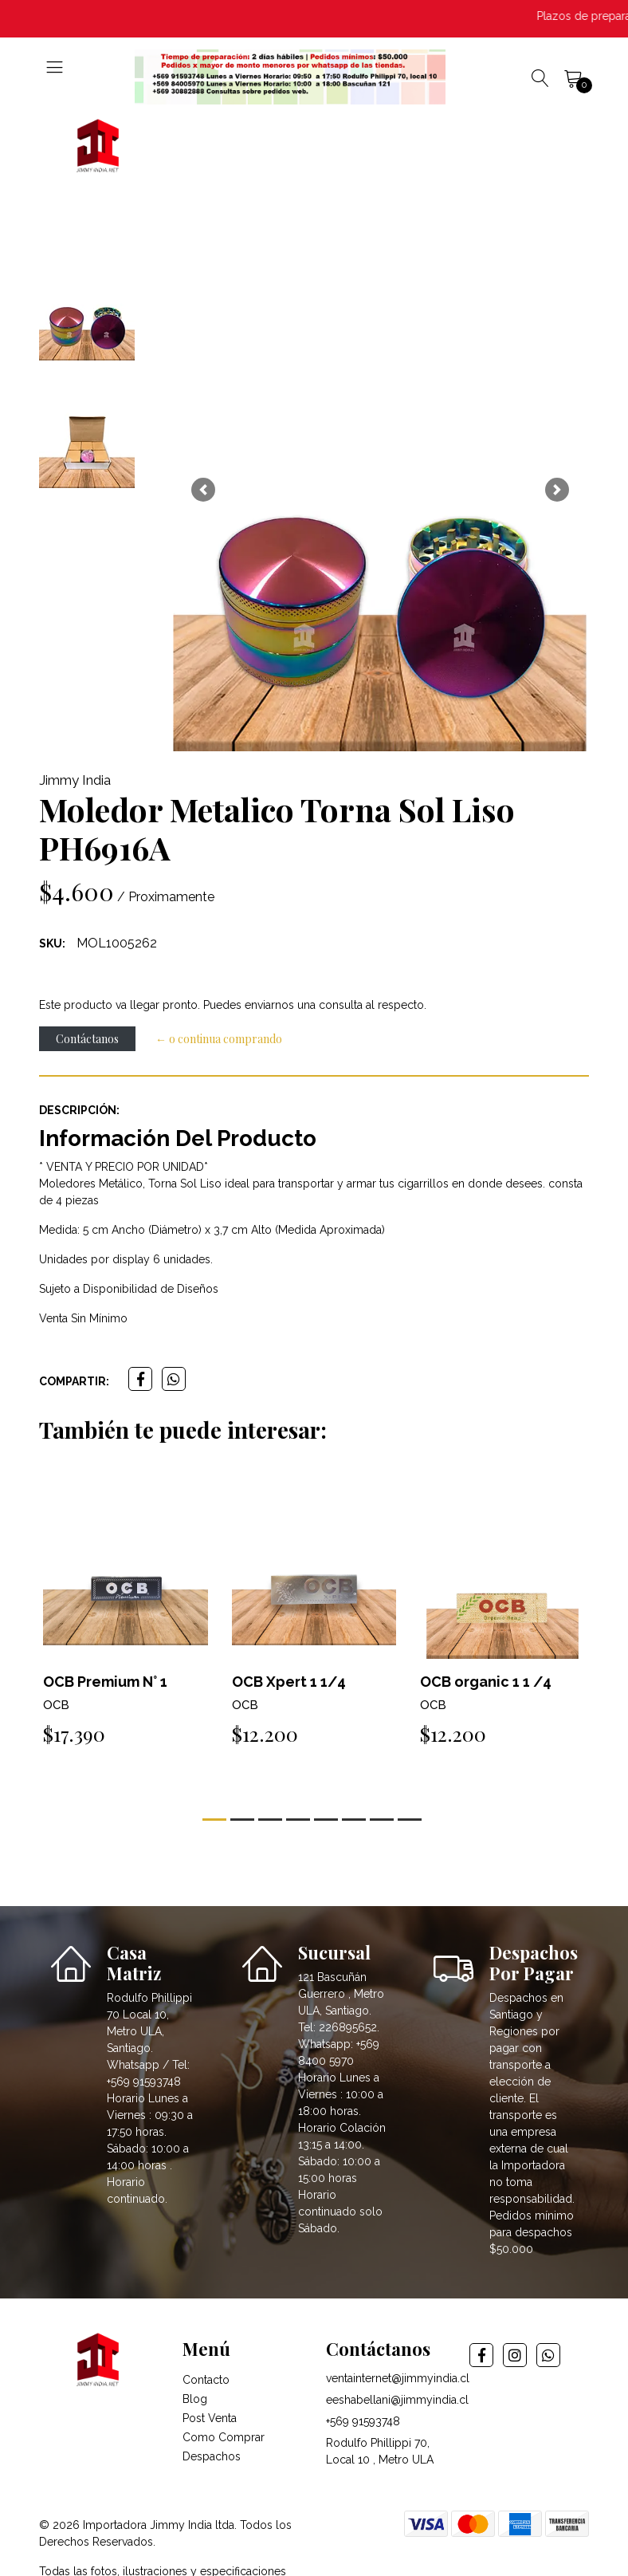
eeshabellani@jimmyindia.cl (397, 2399)
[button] (203, 489)
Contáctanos (87, 1038)
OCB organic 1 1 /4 (485, 1681)
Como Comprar (224, 2437)
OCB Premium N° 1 (105, 1681)
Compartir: (74, 1381)
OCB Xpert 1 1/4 (289, 1681)
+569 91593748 (363, 2421)
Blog (195, 2399)
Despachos (212, 2456)
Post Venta (210, 2418)
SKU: (52, 943)
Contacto (206, 2379)
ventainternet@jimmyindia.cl (397, 2378)
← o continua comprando (218, 1038)
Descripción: (79, 1110)
